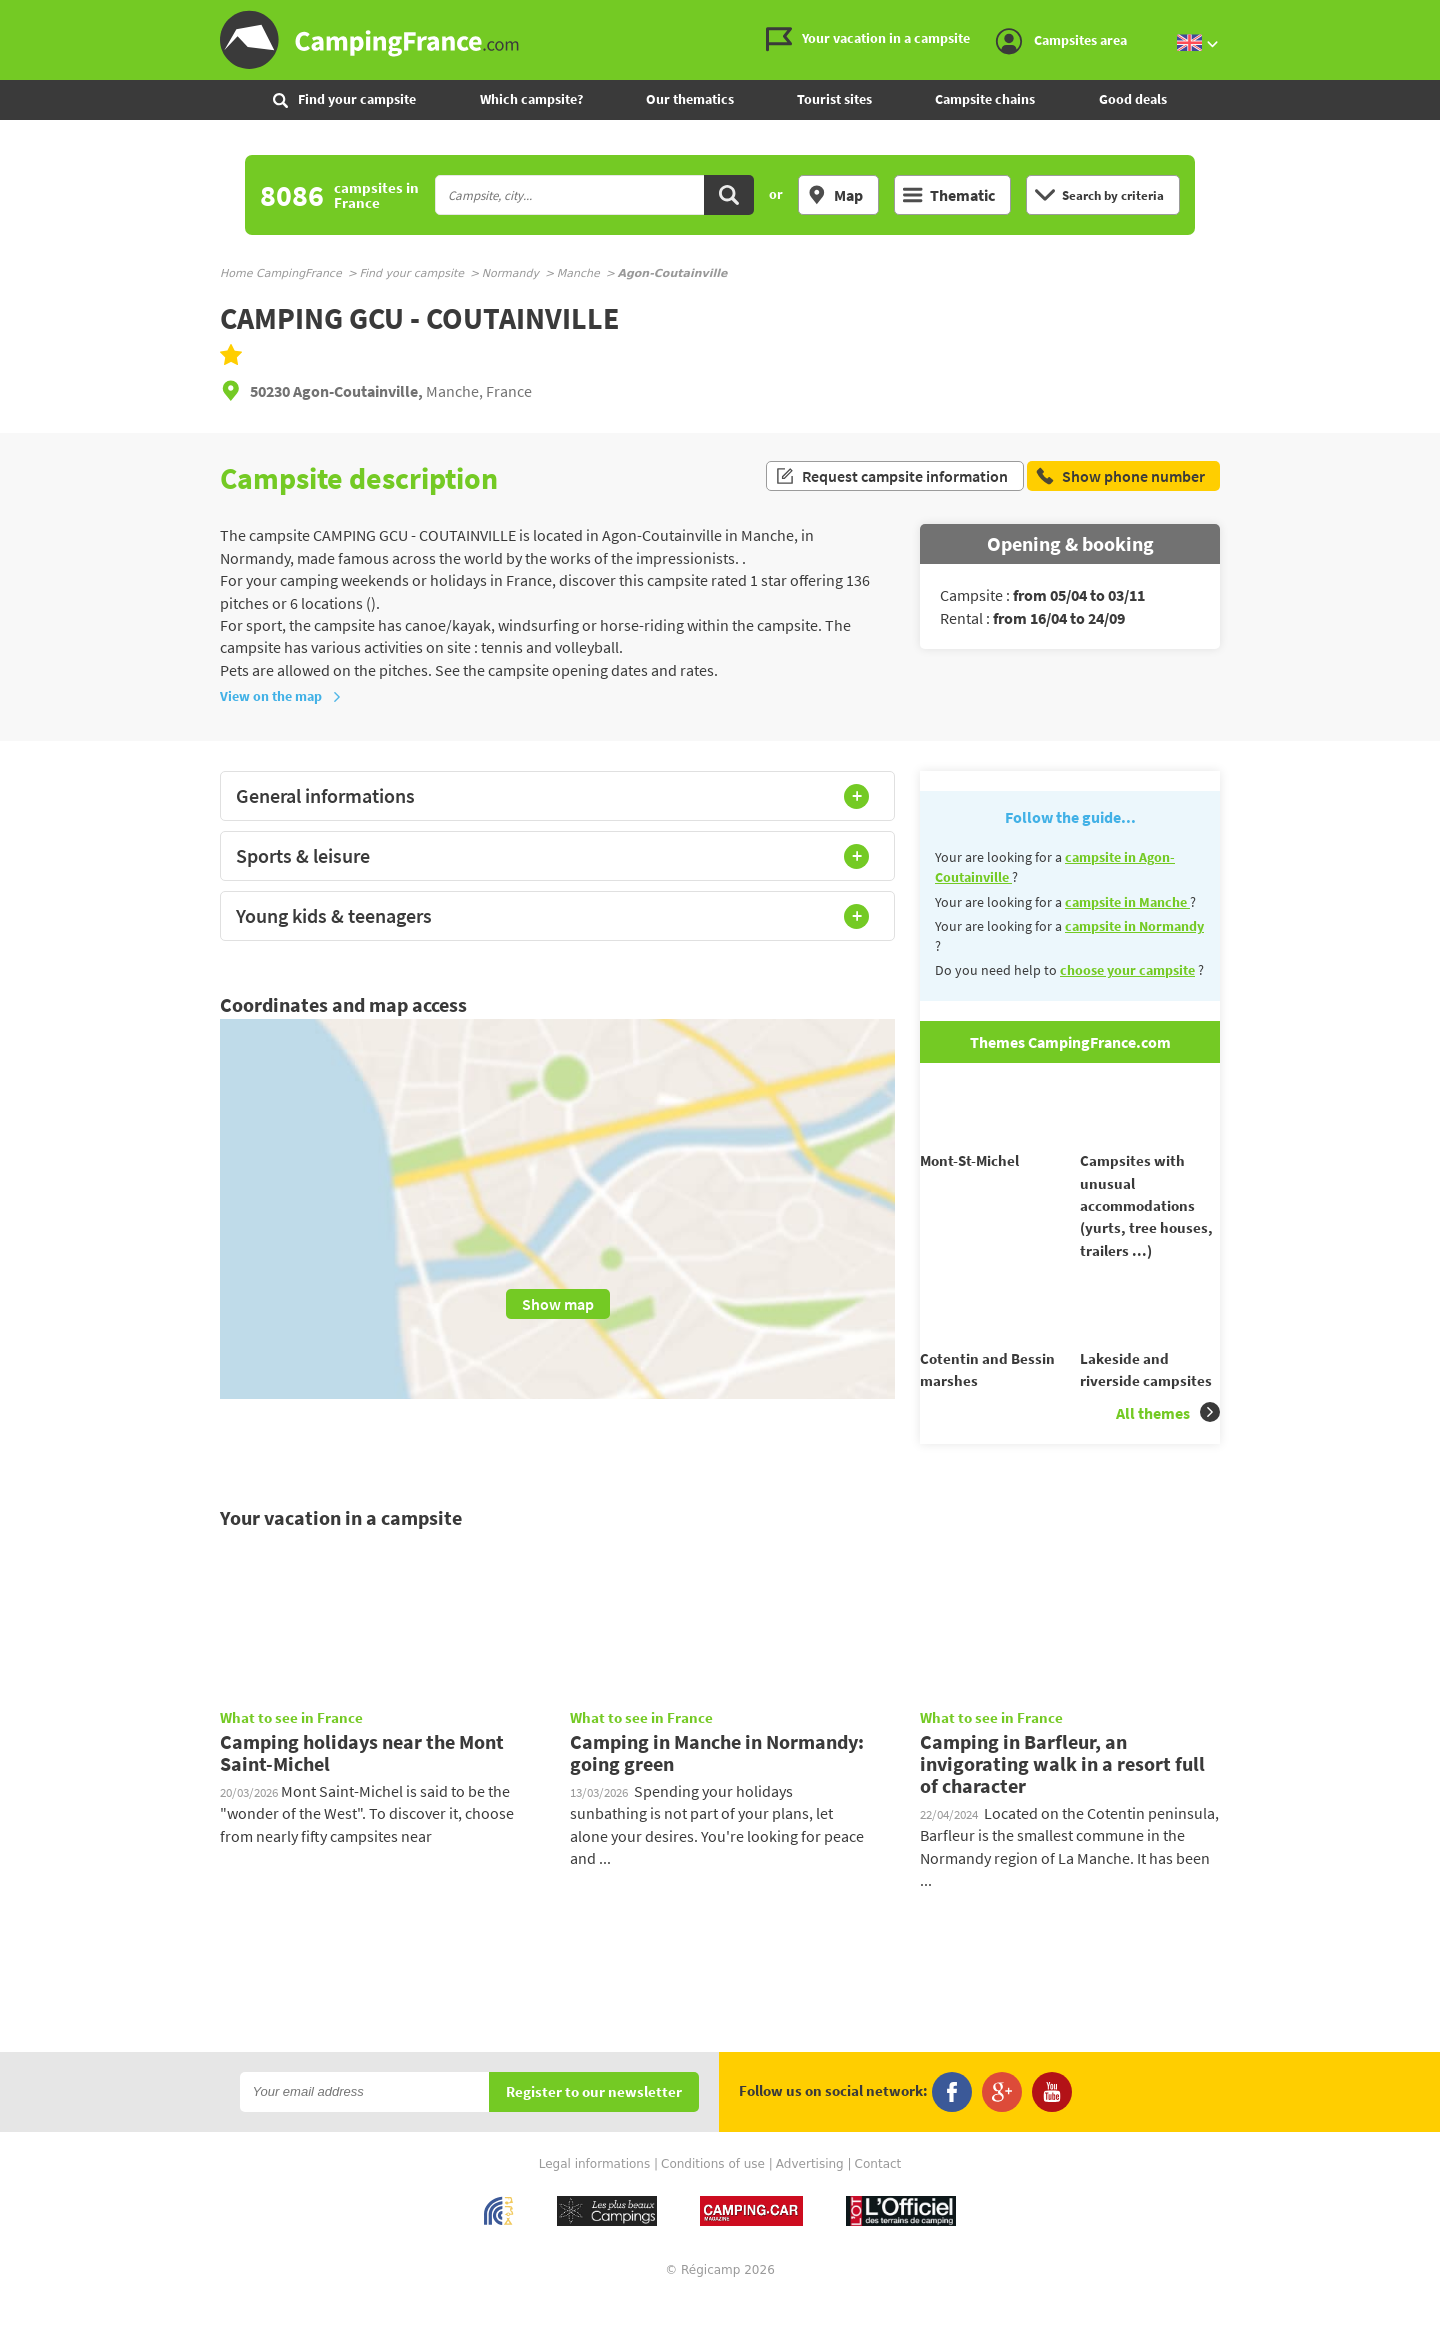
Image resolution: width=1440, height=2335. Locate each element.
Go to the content (1426, 16)
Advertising (810, 2200)
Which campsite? (531, 99)
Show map (558, 1304)
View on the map (281, 696)
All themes (1168, 1447)
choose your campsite (1127, 970)
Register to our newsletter (594, 2128)
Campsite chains (985, 99)
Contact (878, 2200)
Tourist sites (834, 99)
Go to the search (1436, 16)
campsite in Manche (1127, 902)
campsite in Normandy (1134, 926)
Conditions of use (713, 2200)
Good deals (1133, 99)
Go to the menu (1415, 16)
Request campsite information (891, 478)
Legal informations (595, 2200)
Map (835, 195)
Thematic (949, 195)
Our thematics (690, 99)
